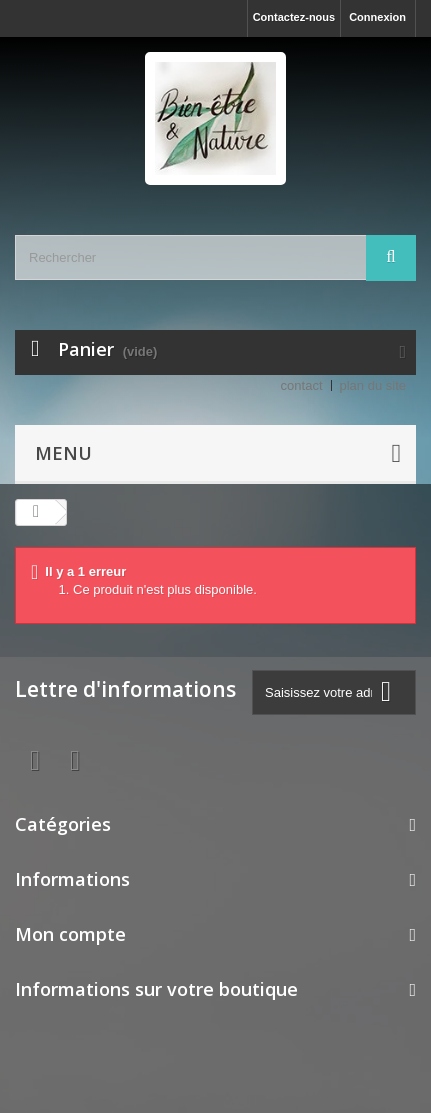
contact (302, 385)
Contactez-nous (294, 17)
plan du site (373, 385)
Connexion (377, 17)
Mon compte (70, 934)
